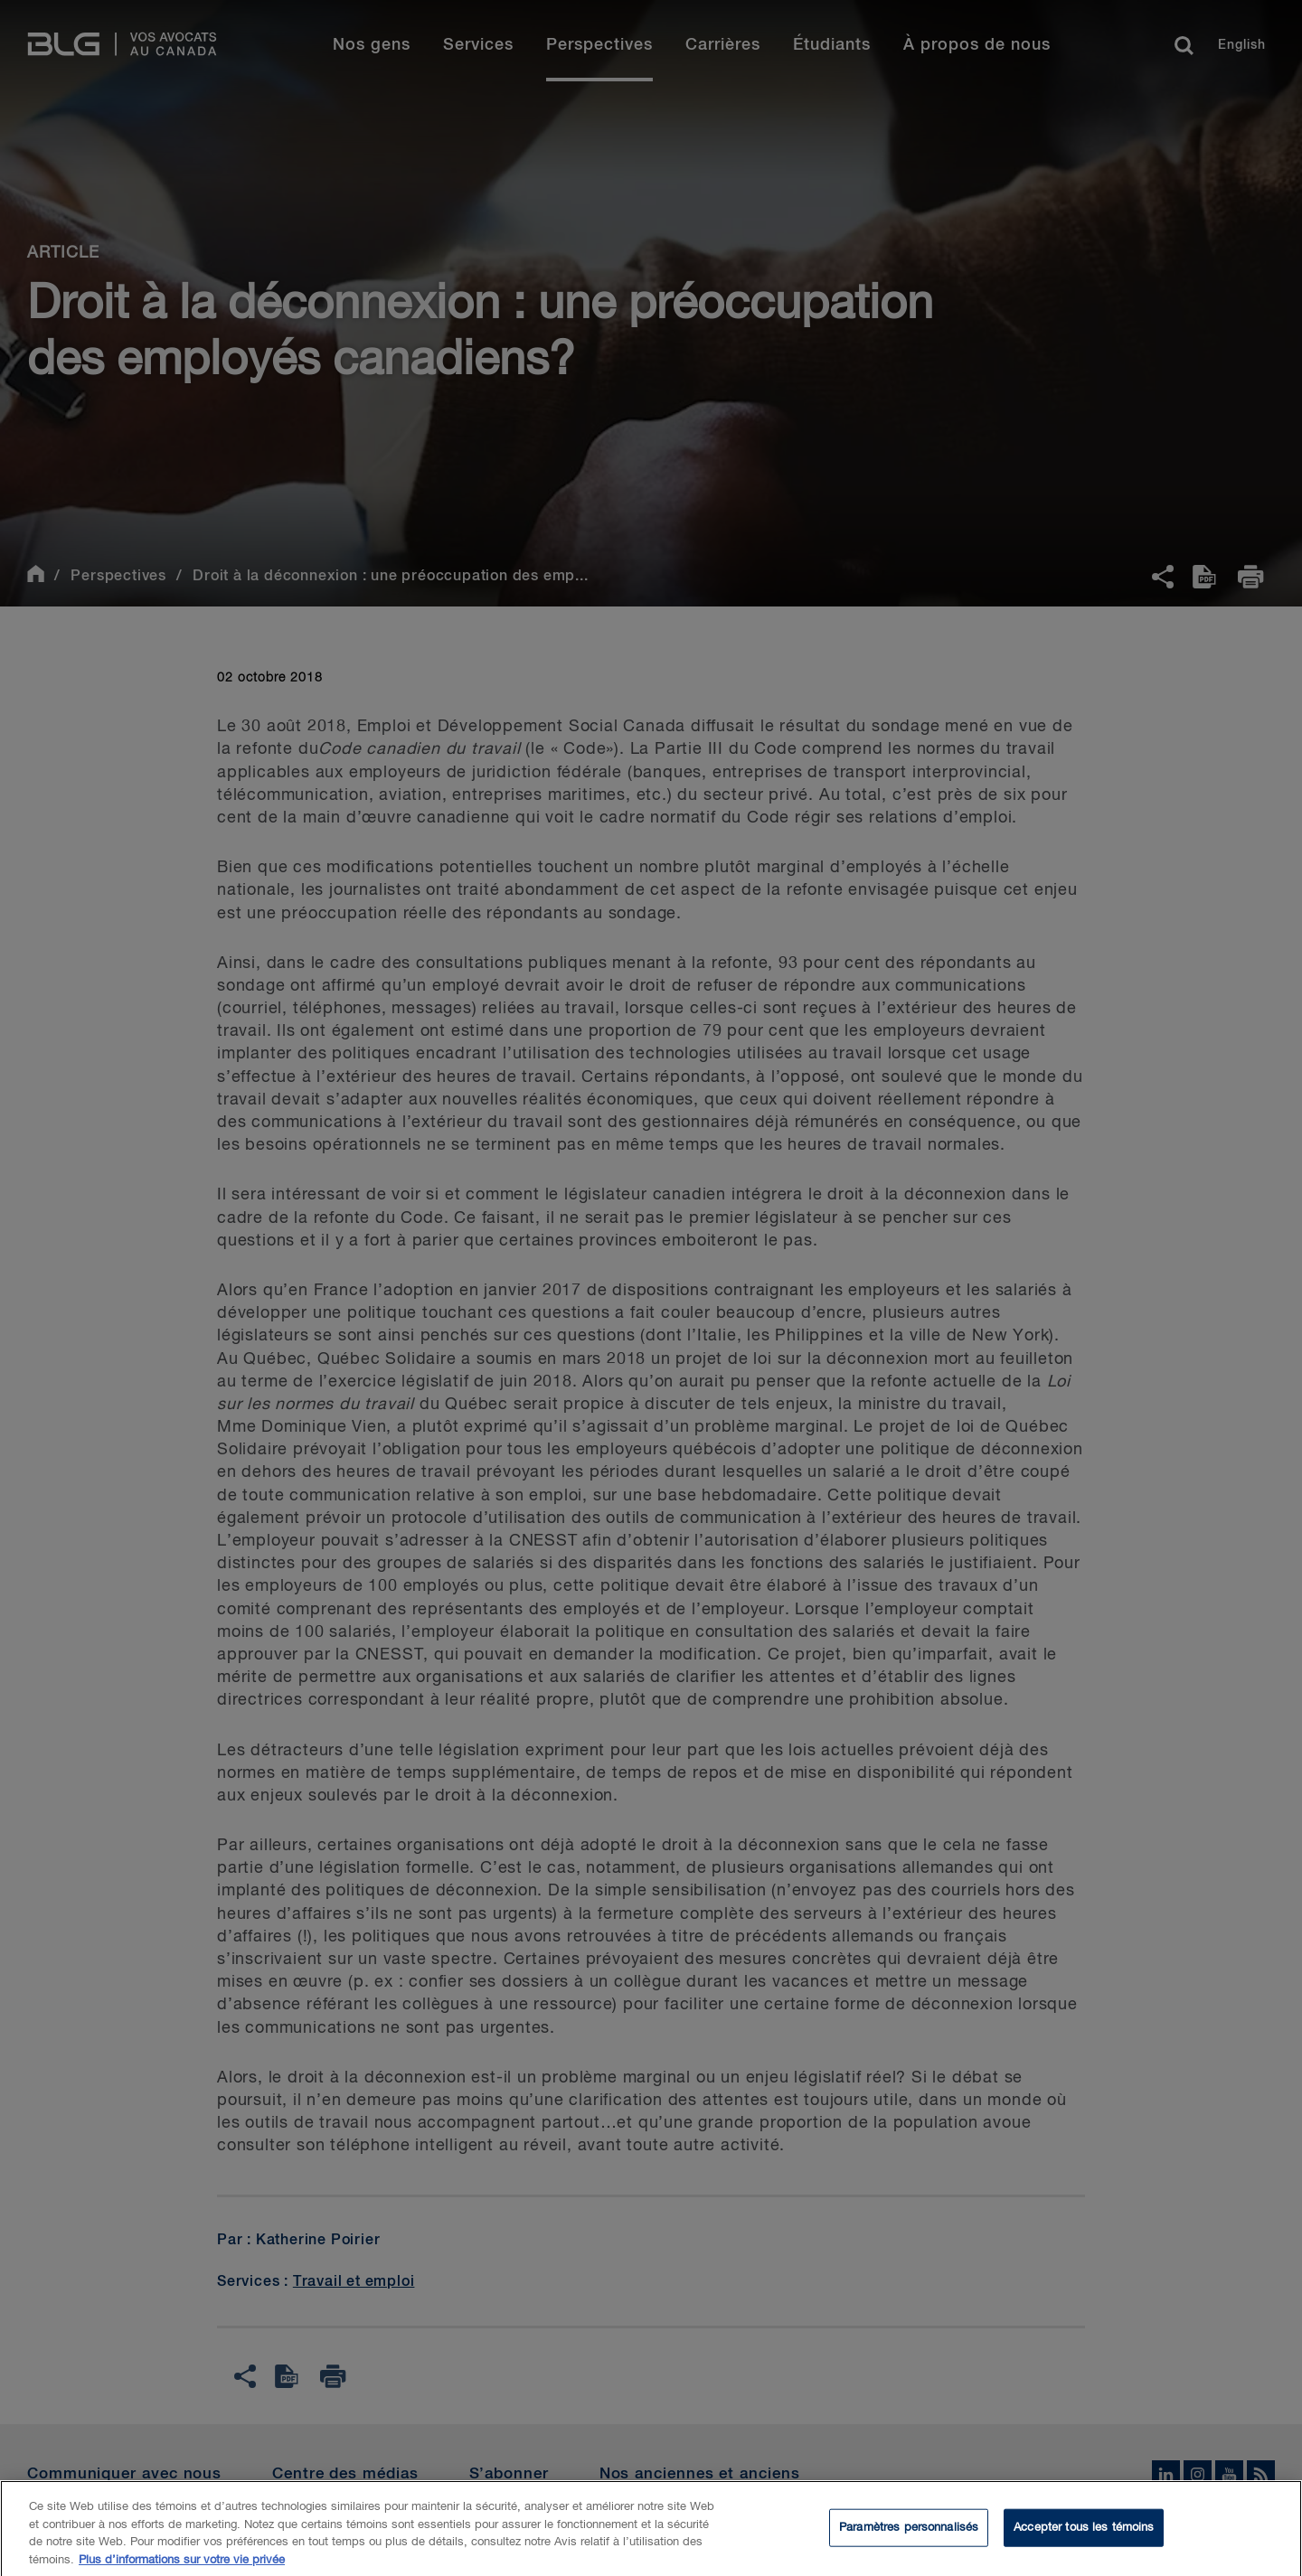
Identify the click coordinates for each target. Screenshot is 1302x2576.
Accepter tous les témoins (1084, 2536)
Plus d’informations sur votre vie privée (182, 2568)
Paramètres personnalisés (908, 2536)
